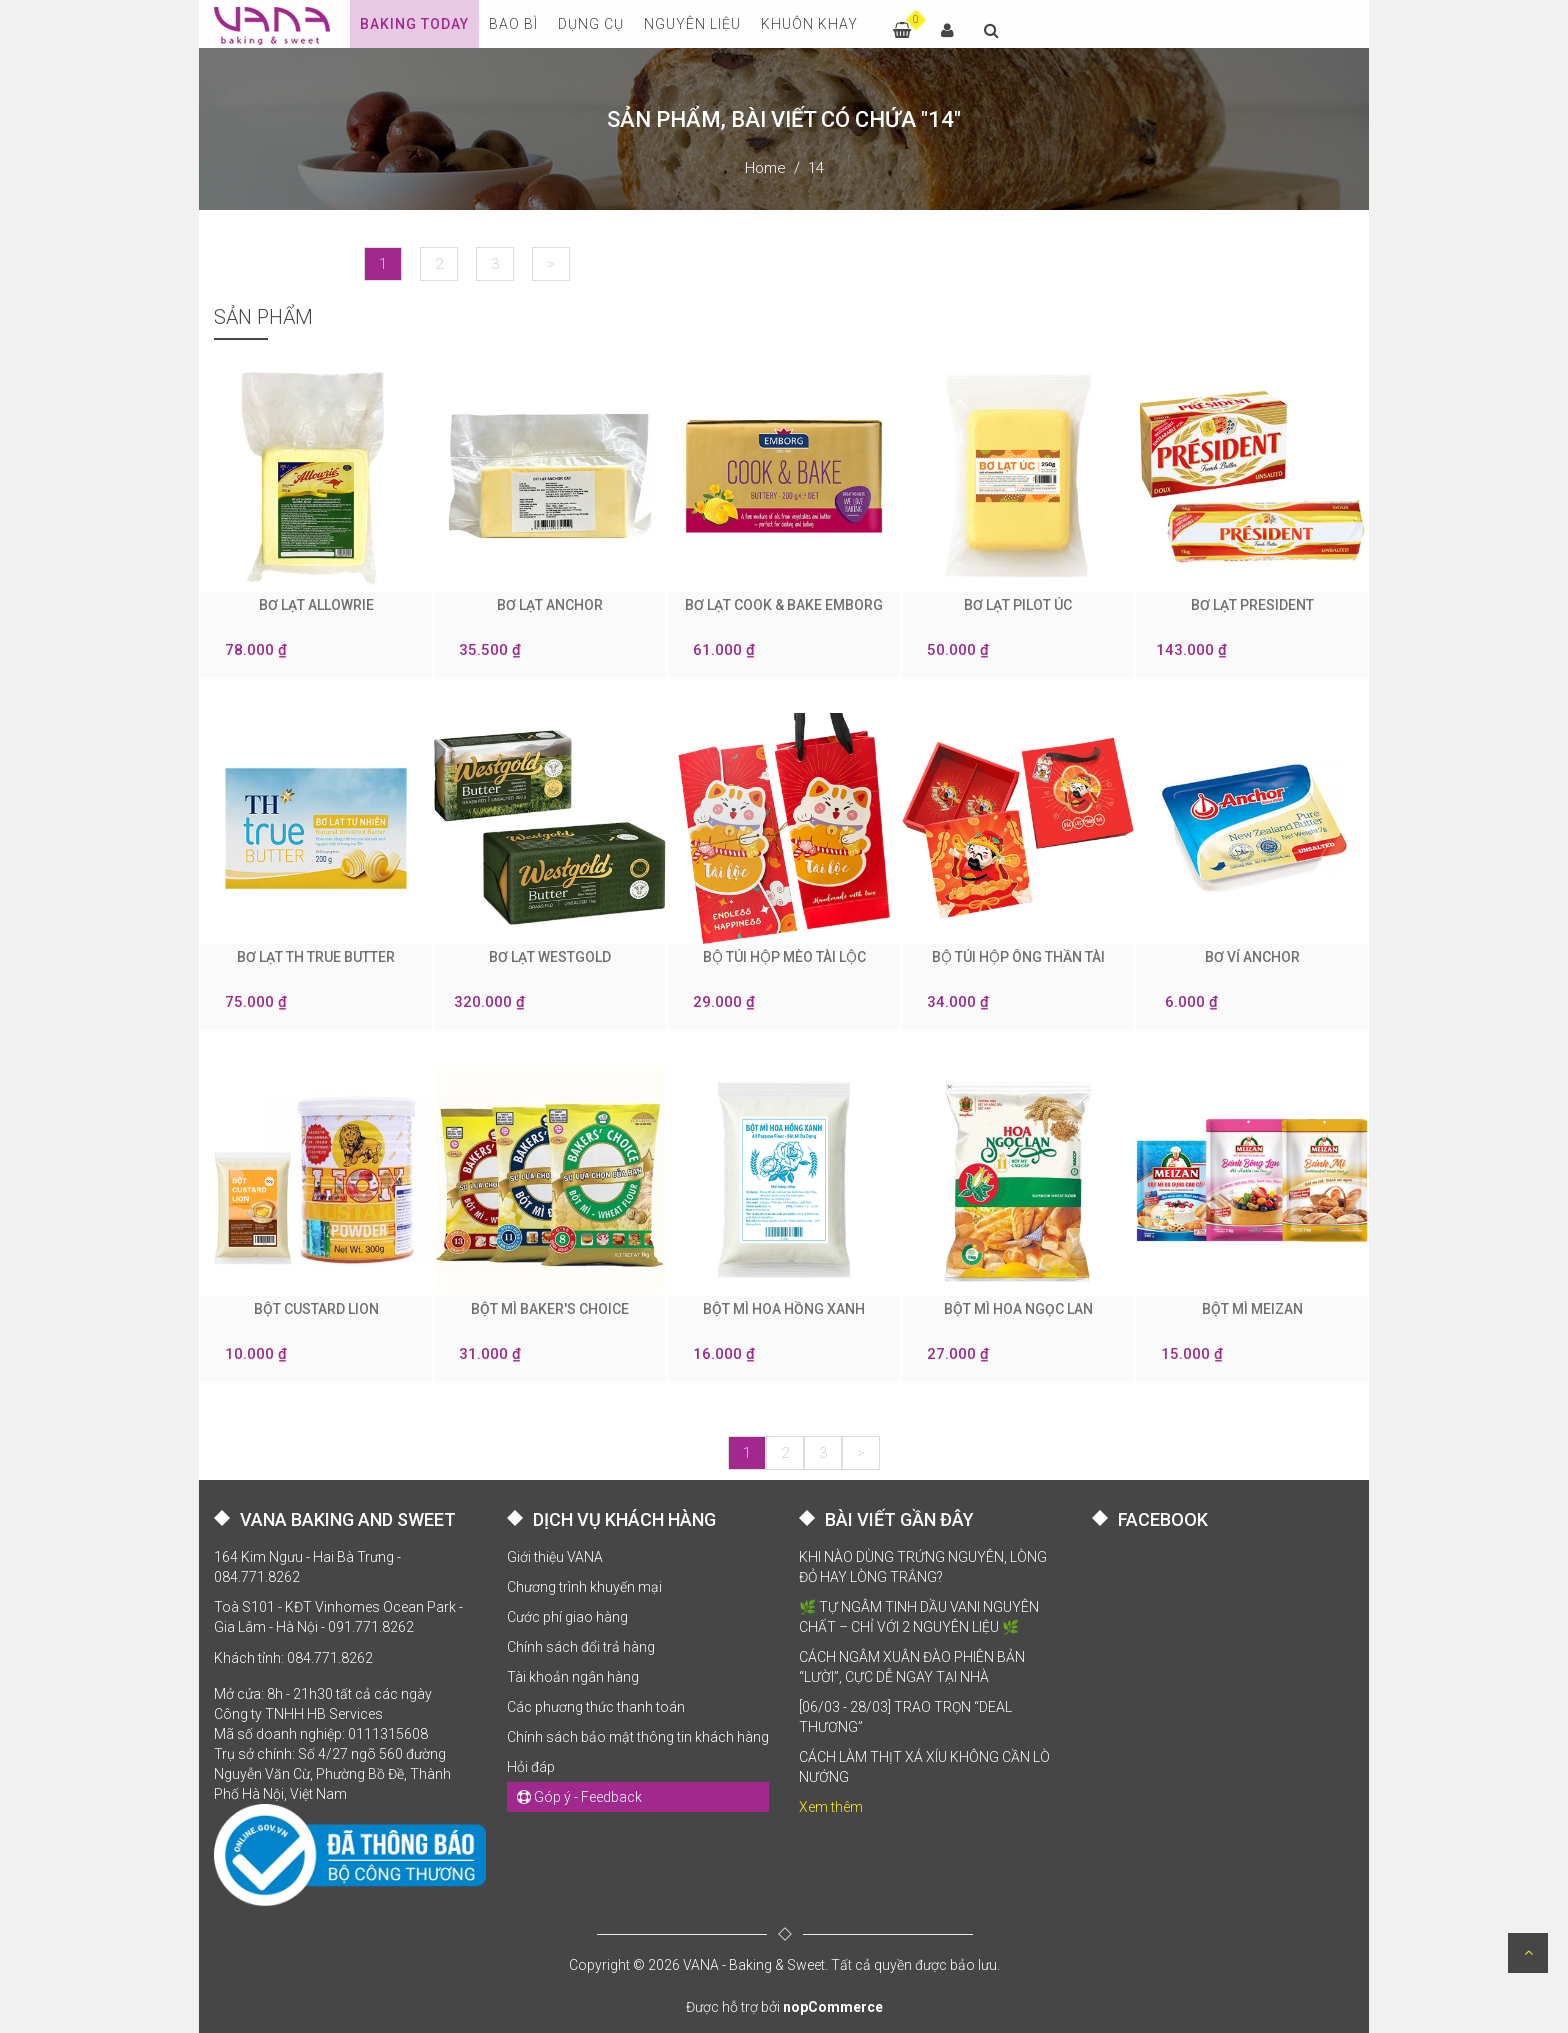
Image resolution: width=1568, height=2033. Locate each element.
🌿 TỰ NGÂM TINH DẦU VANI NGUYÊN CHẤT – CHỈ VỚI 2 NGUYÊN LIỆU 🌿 (919, 1617)
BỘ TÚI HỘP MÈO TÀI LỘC (784, 957)
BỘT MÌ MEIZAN (1252, 1309)
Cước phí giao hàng (567, 1617)
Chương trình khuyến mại (584, 1587)
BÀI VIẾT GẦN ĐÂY (899, 1519)
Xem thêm (831, 1807)
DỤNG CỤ (591, 24)
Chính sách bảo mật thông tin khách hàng (638, 1737)
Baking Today (414, 24)
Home (765, 168)
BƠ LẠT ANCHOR (550, 605)
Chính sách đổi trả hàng (581, 1647)
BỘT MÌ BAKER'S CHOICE (550, 1309)
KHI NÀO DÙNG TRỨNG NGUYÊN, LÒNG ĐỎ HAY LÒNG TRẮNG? (923, 1567)
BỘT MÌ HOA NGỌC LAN (1018, 1309)
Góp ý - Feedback (579, 1797)
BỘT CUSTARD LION (316, 1309)
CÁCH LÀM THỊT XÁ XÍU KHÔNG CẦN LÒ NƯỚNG (924, 1767)
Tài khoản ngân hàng (573, 1677)
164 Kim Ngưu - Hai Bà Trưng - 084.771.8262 (307, 1567)
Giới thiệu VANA (555, 1557)
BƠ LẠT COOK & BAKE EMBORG (784, 605)
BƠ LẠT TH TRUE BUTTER (316, 957)
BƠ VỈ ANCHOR (1252, 957)
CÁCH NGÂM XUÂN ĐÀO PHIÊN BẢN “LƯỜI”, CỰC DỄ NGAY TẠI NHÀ (912, 1667)
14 (816, 168)
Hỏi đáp (531, 1767)
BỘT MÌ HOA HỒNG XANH (784, 1309)
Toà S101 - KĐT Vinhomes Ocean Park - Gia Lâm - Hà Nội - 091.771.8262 (338, 1617)
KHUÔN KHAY (809, 24)
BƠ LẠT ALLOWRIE (316, 605)
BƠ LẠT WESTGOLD (550, 957)
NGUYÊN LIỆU (692, 24)
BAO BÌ (513, 24)
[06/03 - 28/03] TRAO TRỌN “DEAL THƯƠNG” (905, 1717)
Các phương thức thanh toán (596, 1707)
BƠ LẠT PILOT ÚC (1018, 605)
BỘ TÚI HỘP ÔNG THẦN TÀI (1018, 957)
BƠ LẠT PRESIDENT (1252, 605)
